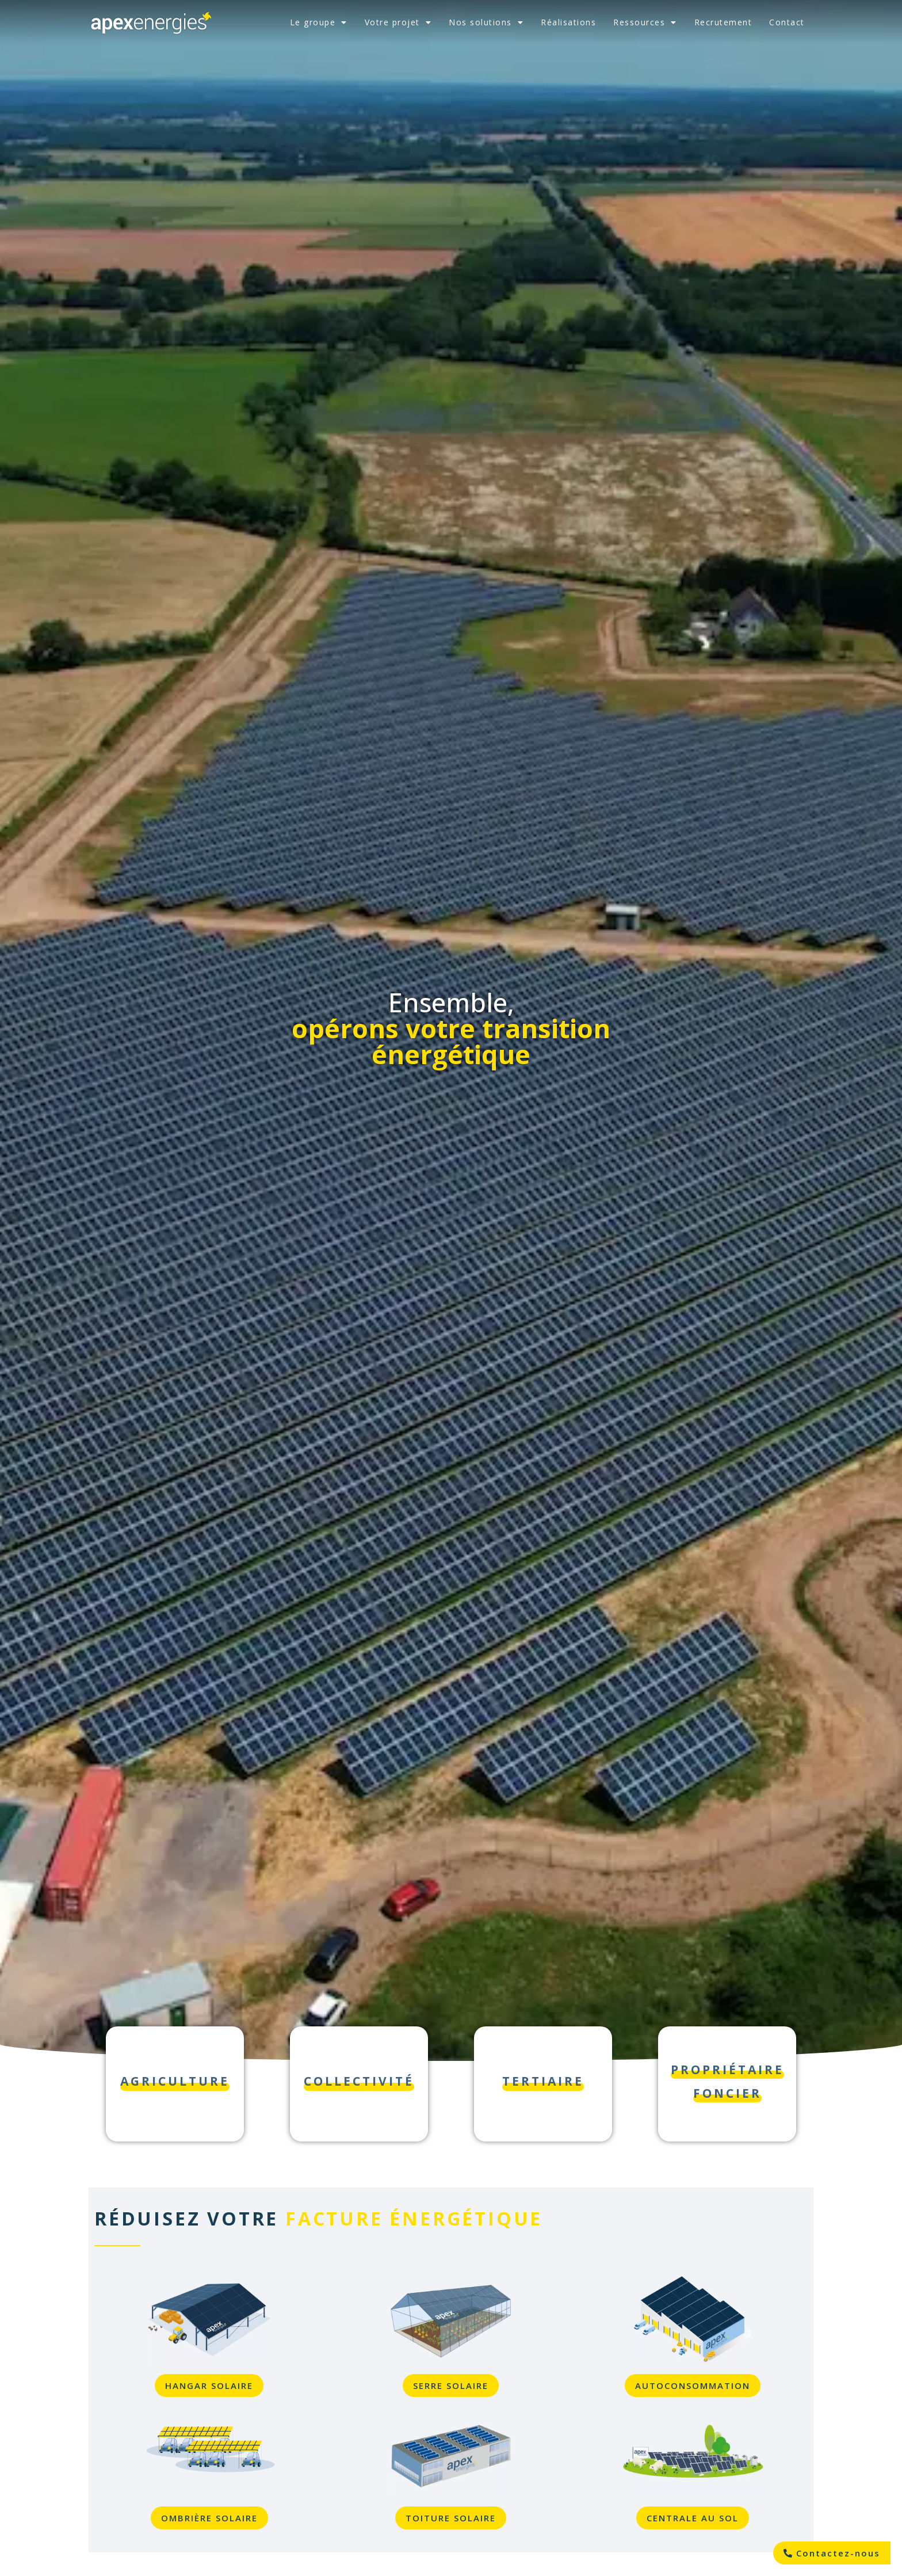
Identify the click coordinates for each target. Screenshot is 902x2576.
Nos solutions (486, 22)
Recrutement (723, 22)
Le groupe (318, 22)
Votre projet (398, 22)
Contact (787, 22)
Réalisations (568, 22)
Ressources (645, 22)
